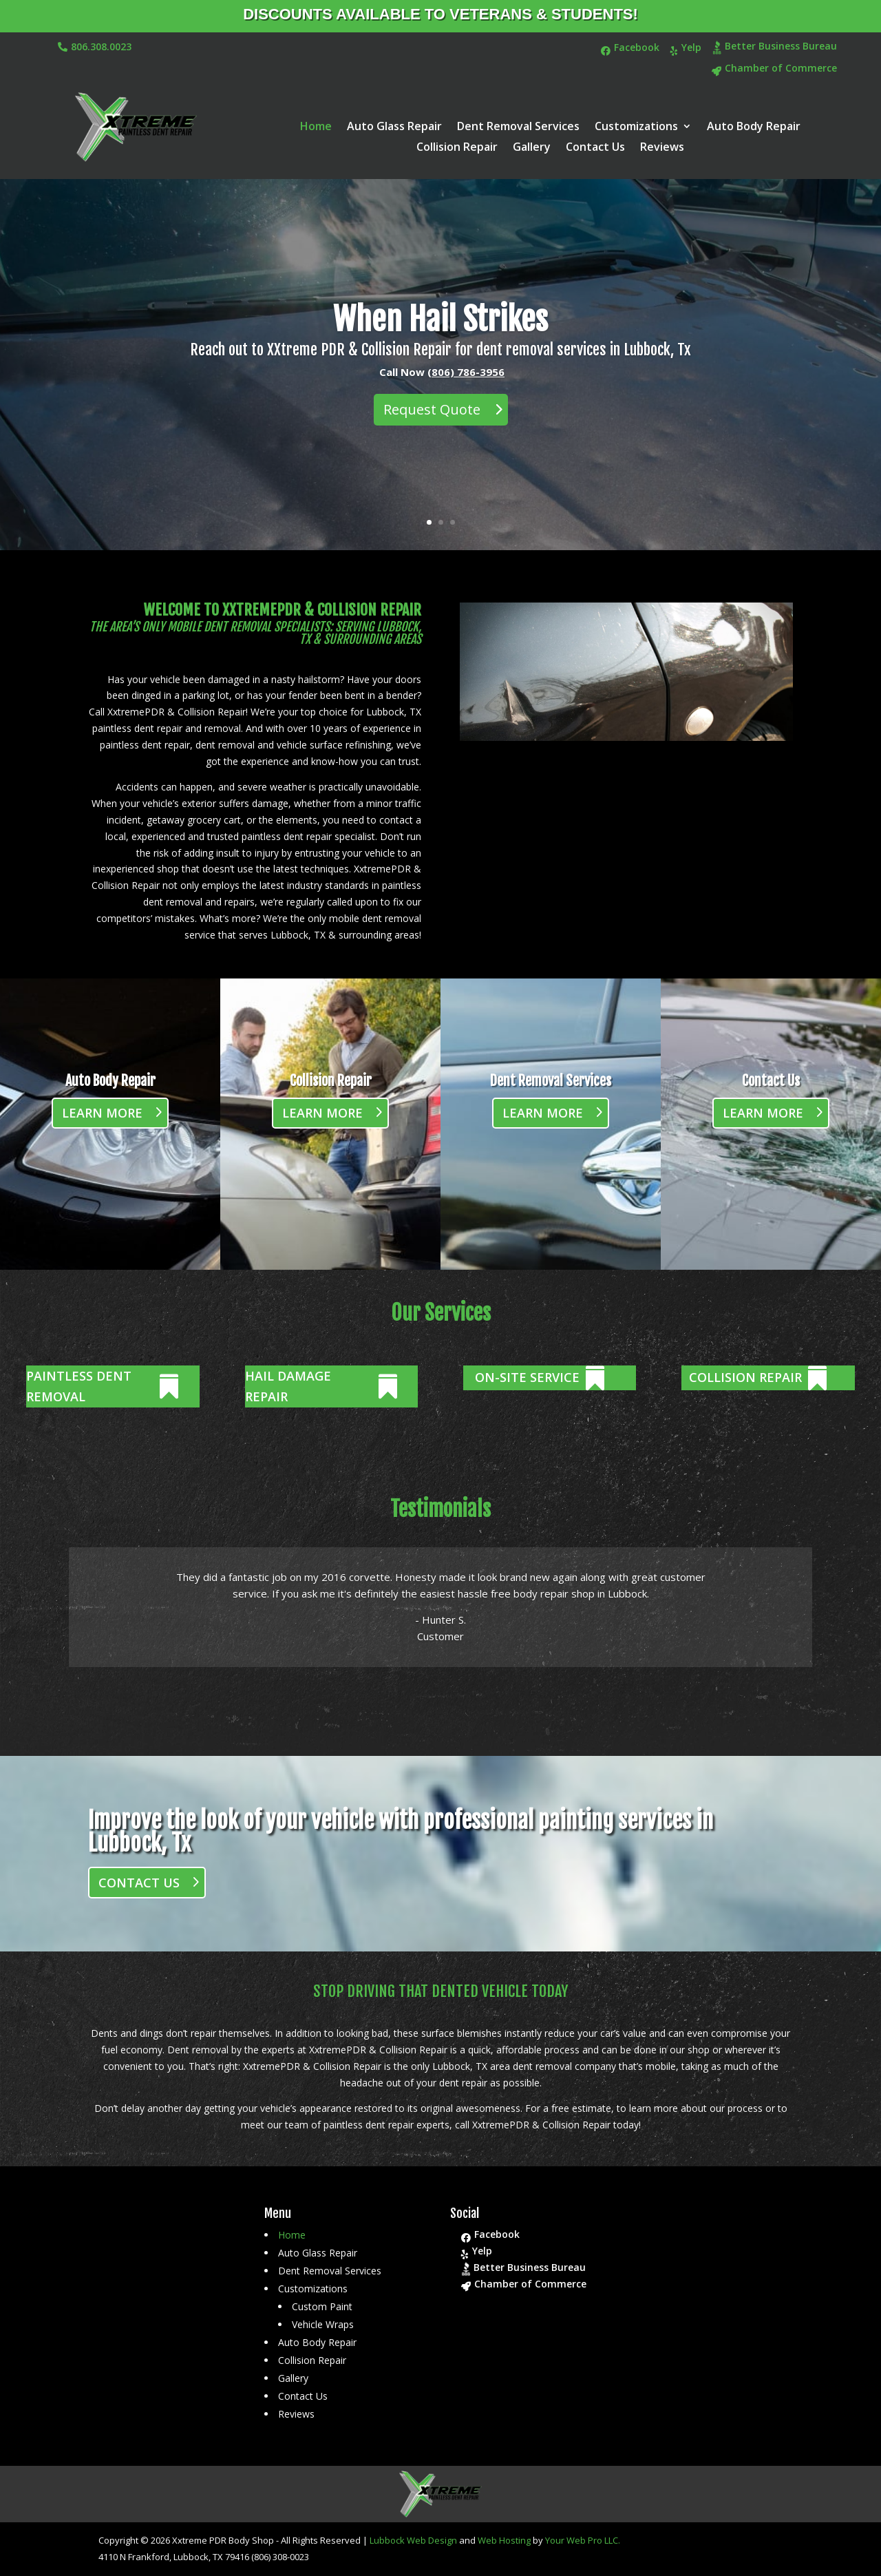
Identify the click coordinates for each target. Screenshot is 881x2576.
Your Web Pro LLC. (582, 2540)
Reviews (662, 148)
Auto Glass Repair (394, 127)
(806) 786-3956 (466, 390)
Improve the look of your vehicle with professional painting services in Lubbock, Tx (400, 1831)
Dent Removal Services (518, 127)
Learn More (102, 1112)
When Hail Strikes (440, 337)
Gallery (532, 148)
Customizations (636, 127)
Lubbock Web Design (413, 2540)
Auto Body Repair (753, 127)
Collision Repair (457, 148)
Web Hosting (504, 2540)
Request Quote (431, 428)
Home (316, 127)
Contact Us (595, 148)
